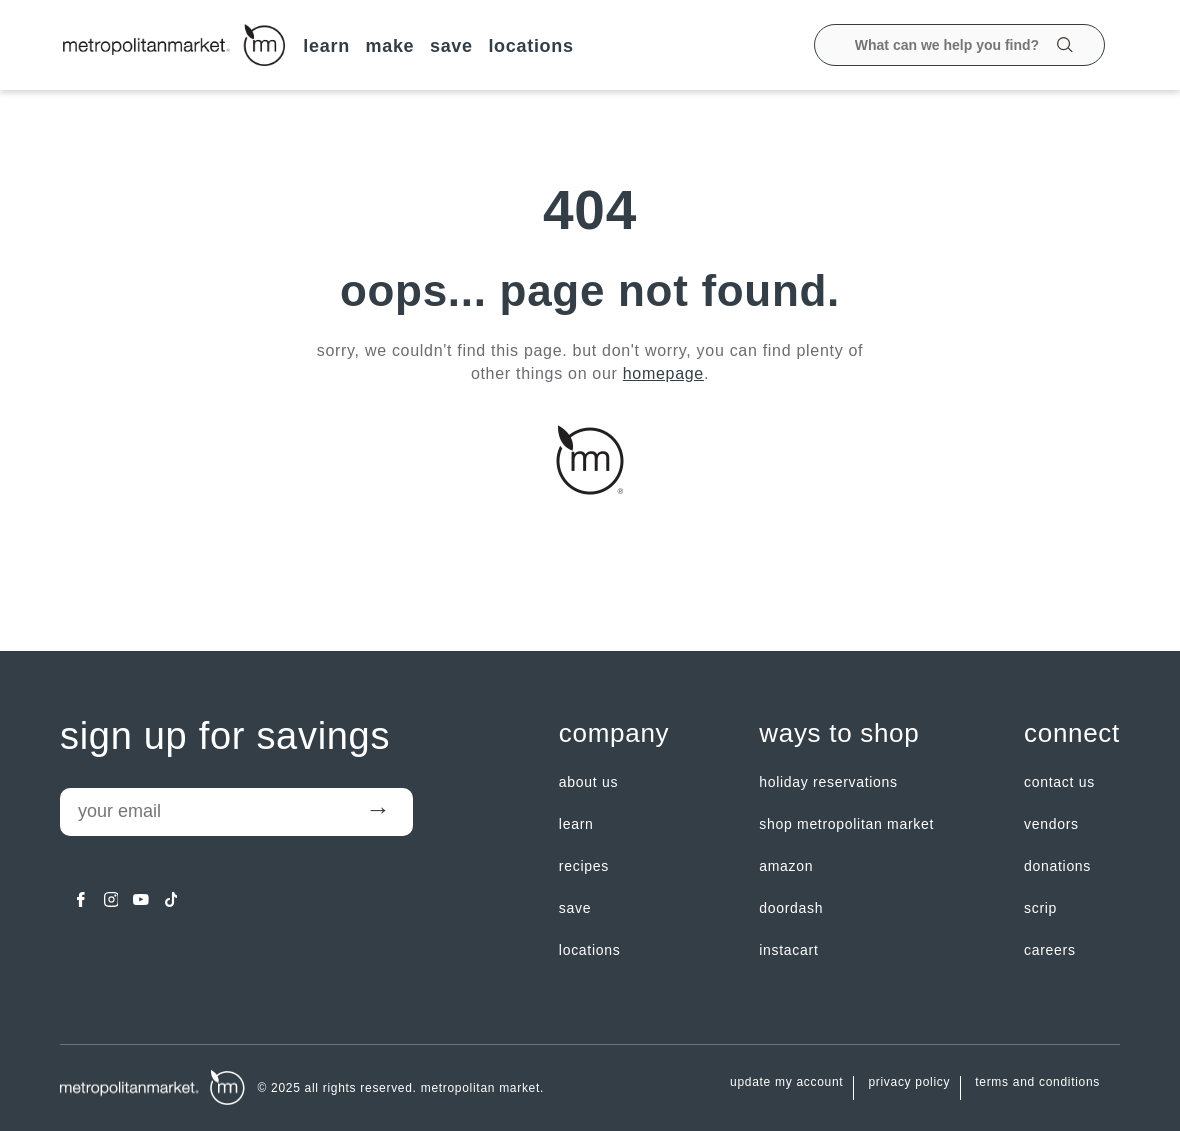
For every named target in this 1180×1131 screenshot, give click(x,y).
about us (588, 782)
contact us (1059, 782)
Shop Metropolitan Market (846, 824)
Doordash (791, 908)
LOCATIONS (530, 46)
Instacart (788, 950)
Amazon (786, 866)
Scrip (1040, 908)
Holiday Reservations (828, 782)
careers (1050, 950)
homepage (663, 373)
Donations (1057, 866)
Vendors (1051, 824)
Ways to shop (839, 733)
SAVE (451, 46)
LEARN (326, 46)
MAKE (389, 46)
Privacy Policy (909, 1082)
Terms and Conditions (1037, 1082)
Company (614, 733)
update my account (786, 1082)
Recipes (584, 866)
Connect (1072, 733)
